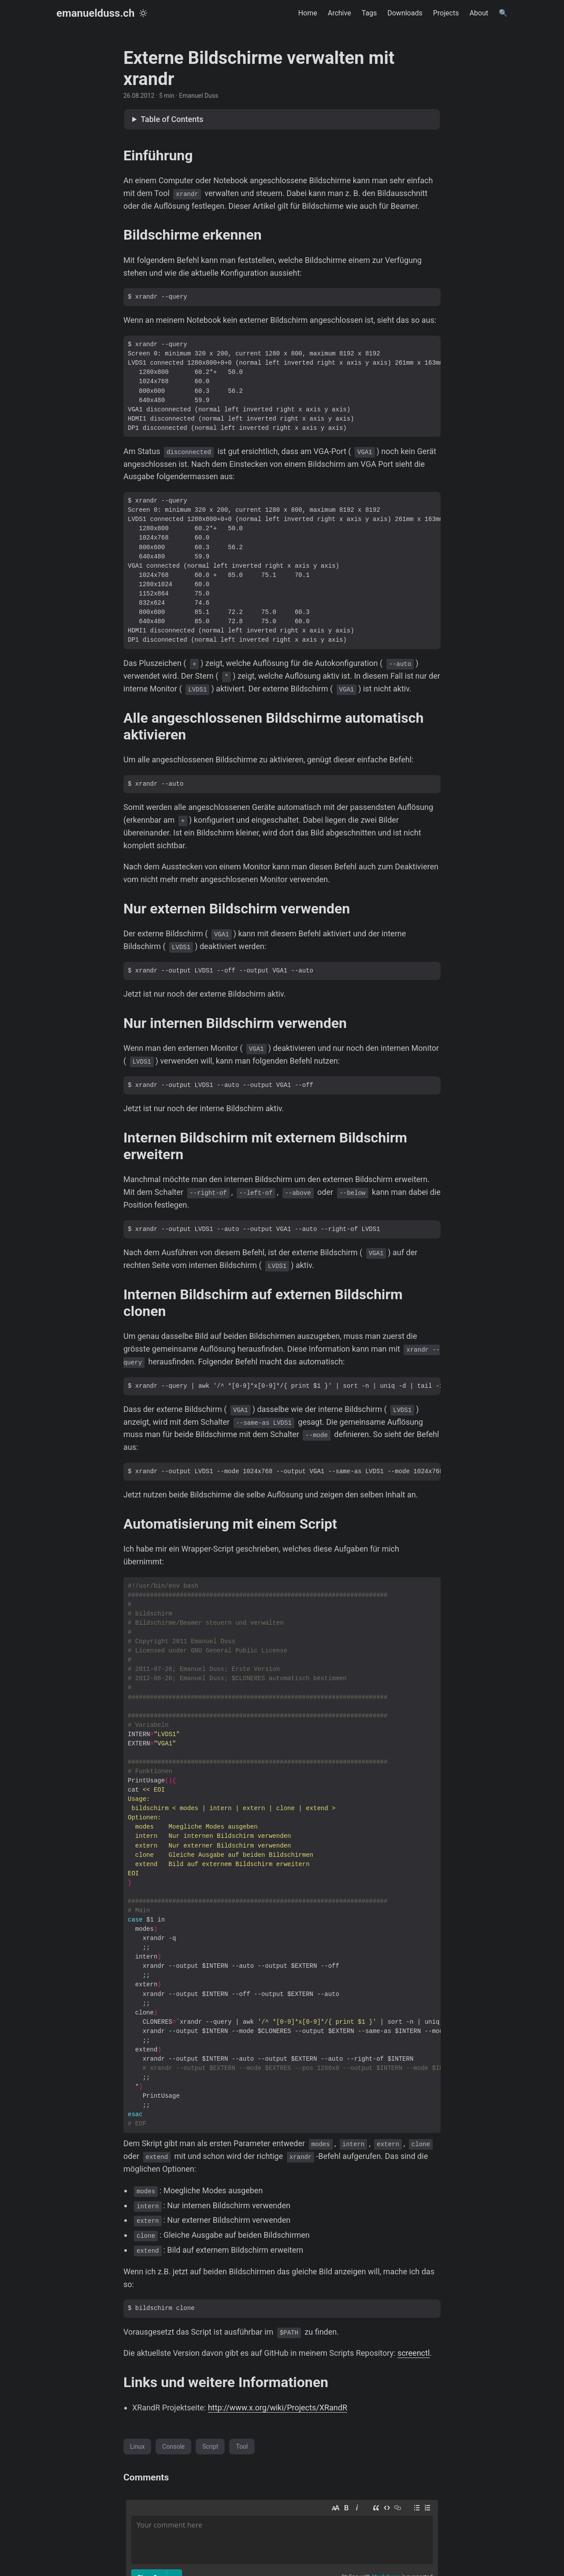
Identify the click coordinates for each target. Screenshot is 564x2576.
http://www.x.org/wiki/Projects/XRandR (277, 2407)
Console (173, 2446)
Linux (137, 2446)
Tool (242, 2446)
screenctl (413, 2353)
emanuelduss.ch (95, 13)
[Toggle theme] (143, 13)
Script (210, 2446)
